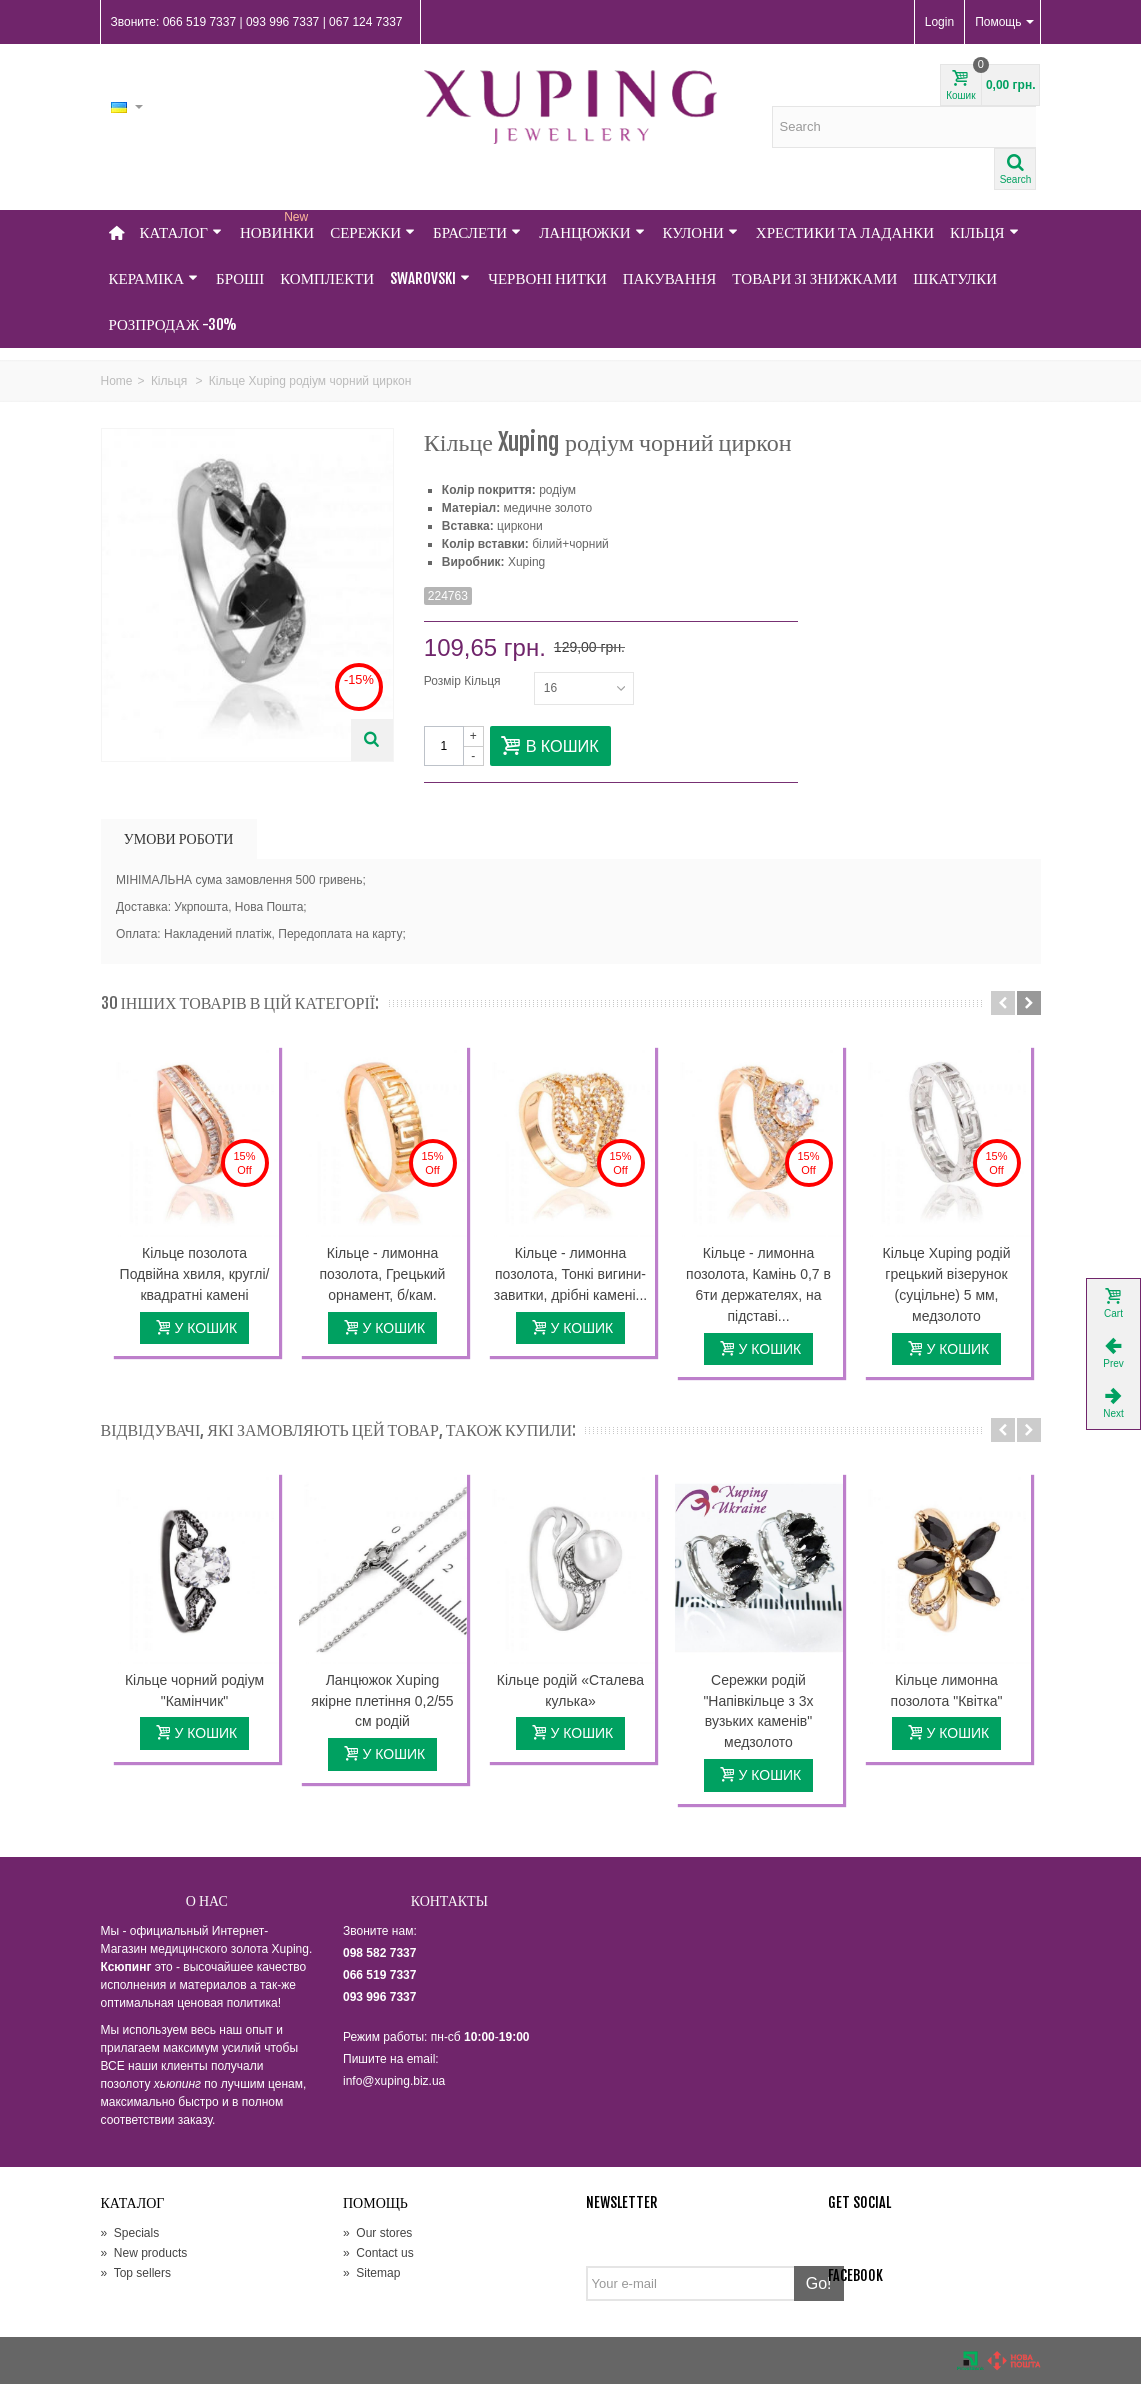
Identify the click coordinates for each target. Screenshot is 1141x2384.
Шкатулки (955, 278)
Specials (130, 2233)
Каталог (181, 232)
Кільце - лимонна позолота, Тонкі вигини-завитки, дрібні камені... (570, 1274)
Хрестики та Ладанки (845, 232)
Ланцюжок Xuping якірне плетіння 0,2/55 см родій (382, 1701)
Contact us (378, 2253)
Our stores (377, 2233)
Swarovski (430, 278)
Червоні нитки (547, 278)
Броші (240, 278)
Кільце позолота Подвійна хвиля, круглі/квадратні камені (195, 1274)
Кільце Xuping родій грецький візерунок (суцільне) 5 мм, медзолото (947, 1284)
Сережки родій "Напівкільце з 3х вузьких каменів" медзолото (758, 1711)
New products (144, 2253)
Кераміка (154, 278)
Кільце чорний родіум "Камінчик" (194, 1690)
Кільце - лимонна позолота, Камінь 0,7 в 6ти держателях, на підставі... (758, 1284)
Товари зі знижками (814, 278)
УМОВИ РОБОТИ (179, 838)
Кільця (984, 232)
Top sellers (136, 2273)
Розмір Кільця (464, 681)
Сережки (372, 232)
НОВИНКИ (277, 226)
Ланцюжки (591, 232)
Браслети (477, 232)
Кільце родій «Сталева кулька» (570, 1690)
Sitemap (371, 2273)
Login (939, 22)
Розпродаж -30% (173, 324)
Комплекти (327, 278)
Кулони (700, 232)
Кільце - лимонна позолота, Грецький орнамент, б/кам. (383, 1274)
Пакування (670, 278)
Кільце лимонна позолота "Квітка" (947, 1690)
